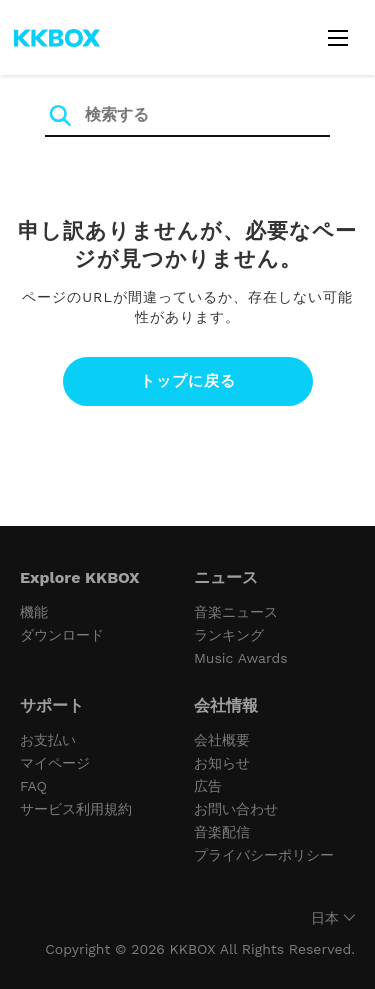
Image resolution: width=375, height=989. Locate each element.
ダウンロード (62, 635)
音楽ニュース (236, 612)
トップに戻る (188, 381)
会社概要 (222, 740)
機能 (34, 612)
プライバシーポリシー (264, 855)
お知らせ (222, 763)
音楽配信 (222, 832)
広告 (208, 786)
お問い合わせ (236, 809)
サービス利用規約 (76, 809)
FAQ (33, 786)
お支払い (48, 740)
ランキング (229, 635)
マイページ (55, 763)
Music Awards (241, 658)
